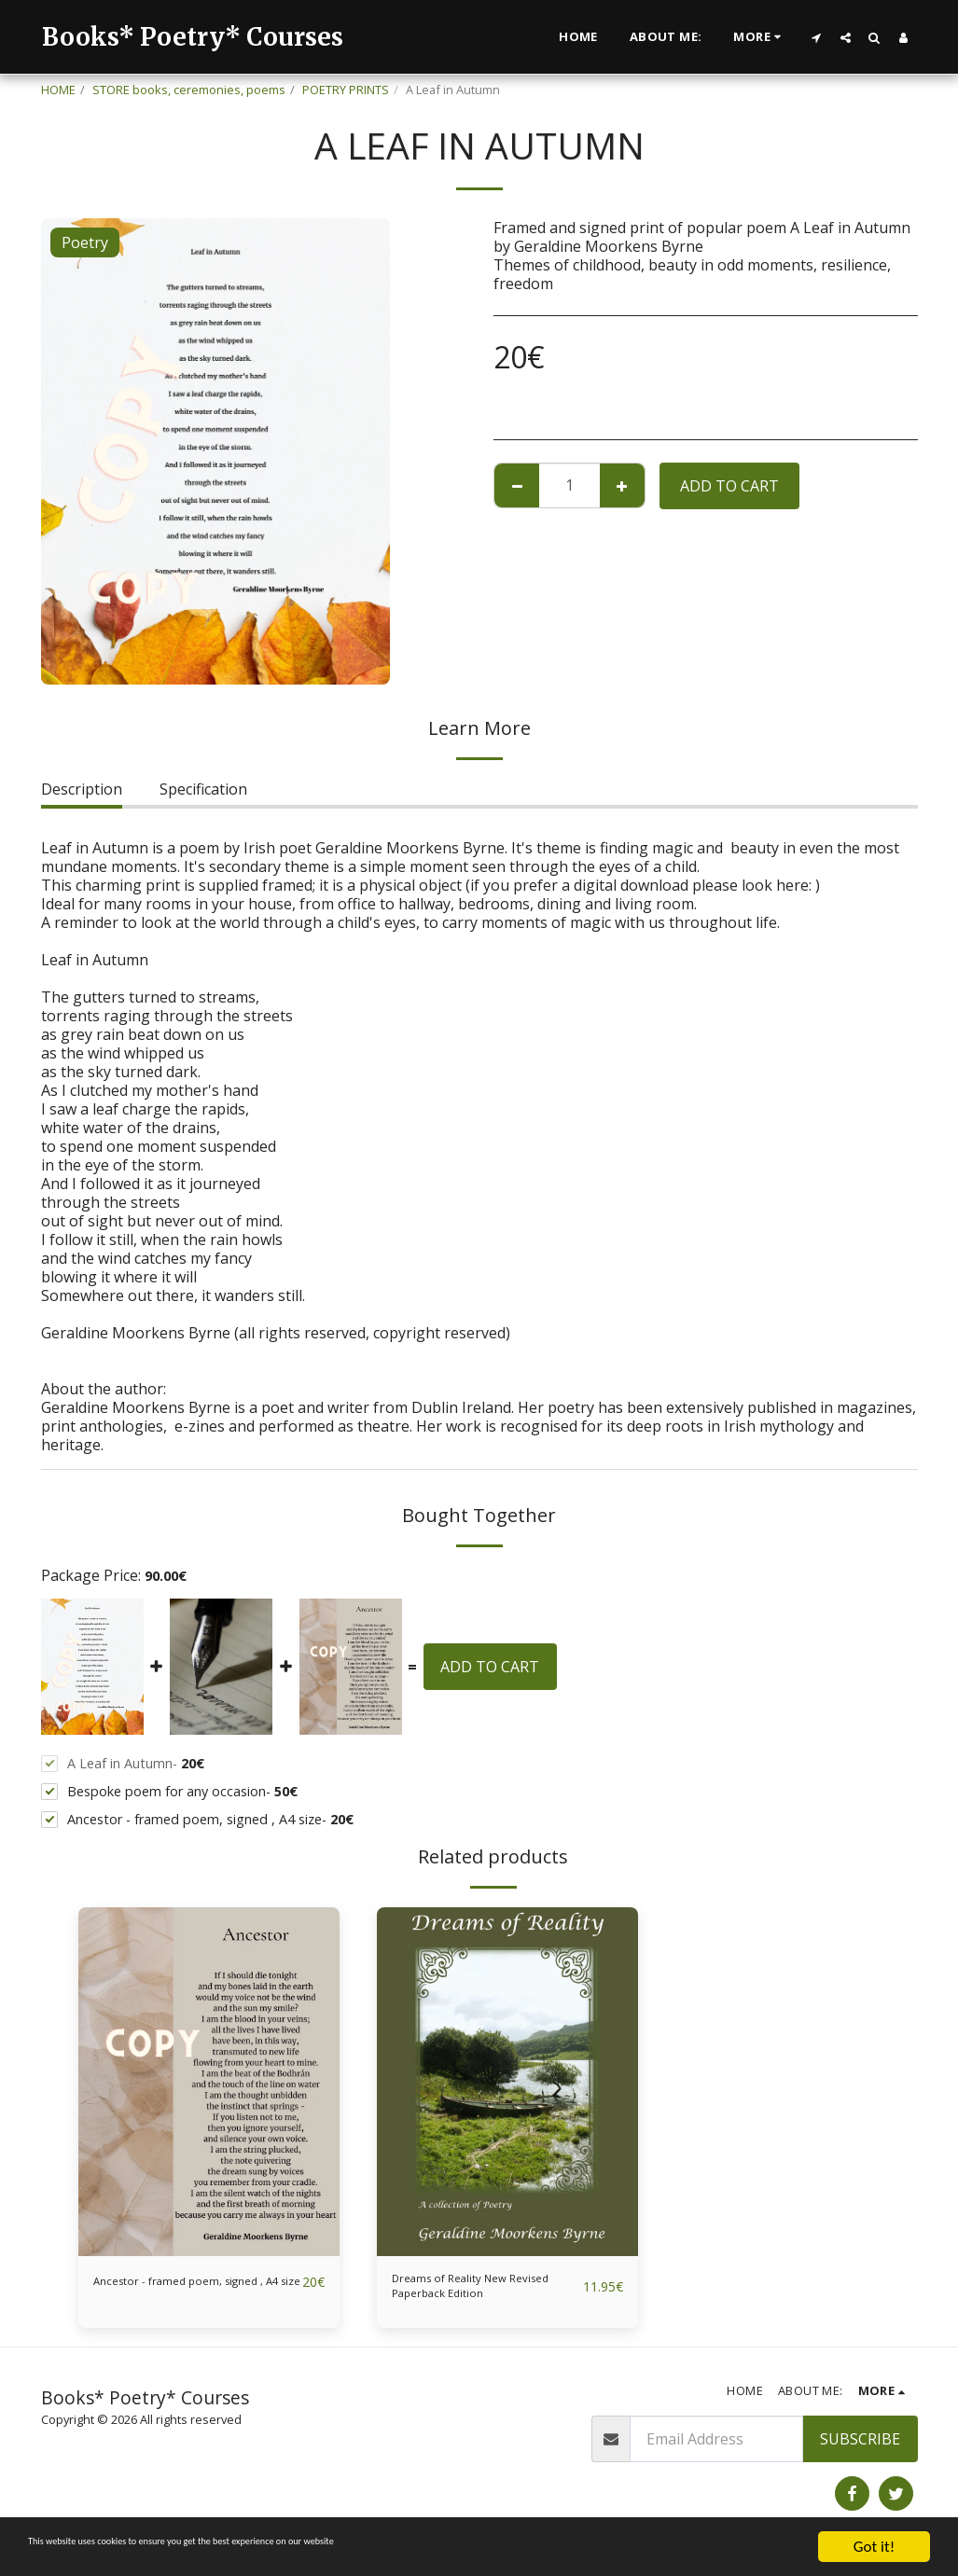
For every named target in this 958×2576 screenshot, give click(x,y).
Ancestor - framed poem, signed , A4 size (180, 2293)
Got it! (874, 2546)
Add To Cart (729, 486)
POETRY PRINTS (345, 89)
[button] (816, 37)
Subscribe (860, 2453)
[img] (209, 2081)
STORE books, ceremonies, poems (188, 89)
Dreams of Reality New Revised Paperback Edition (484, 2293)
